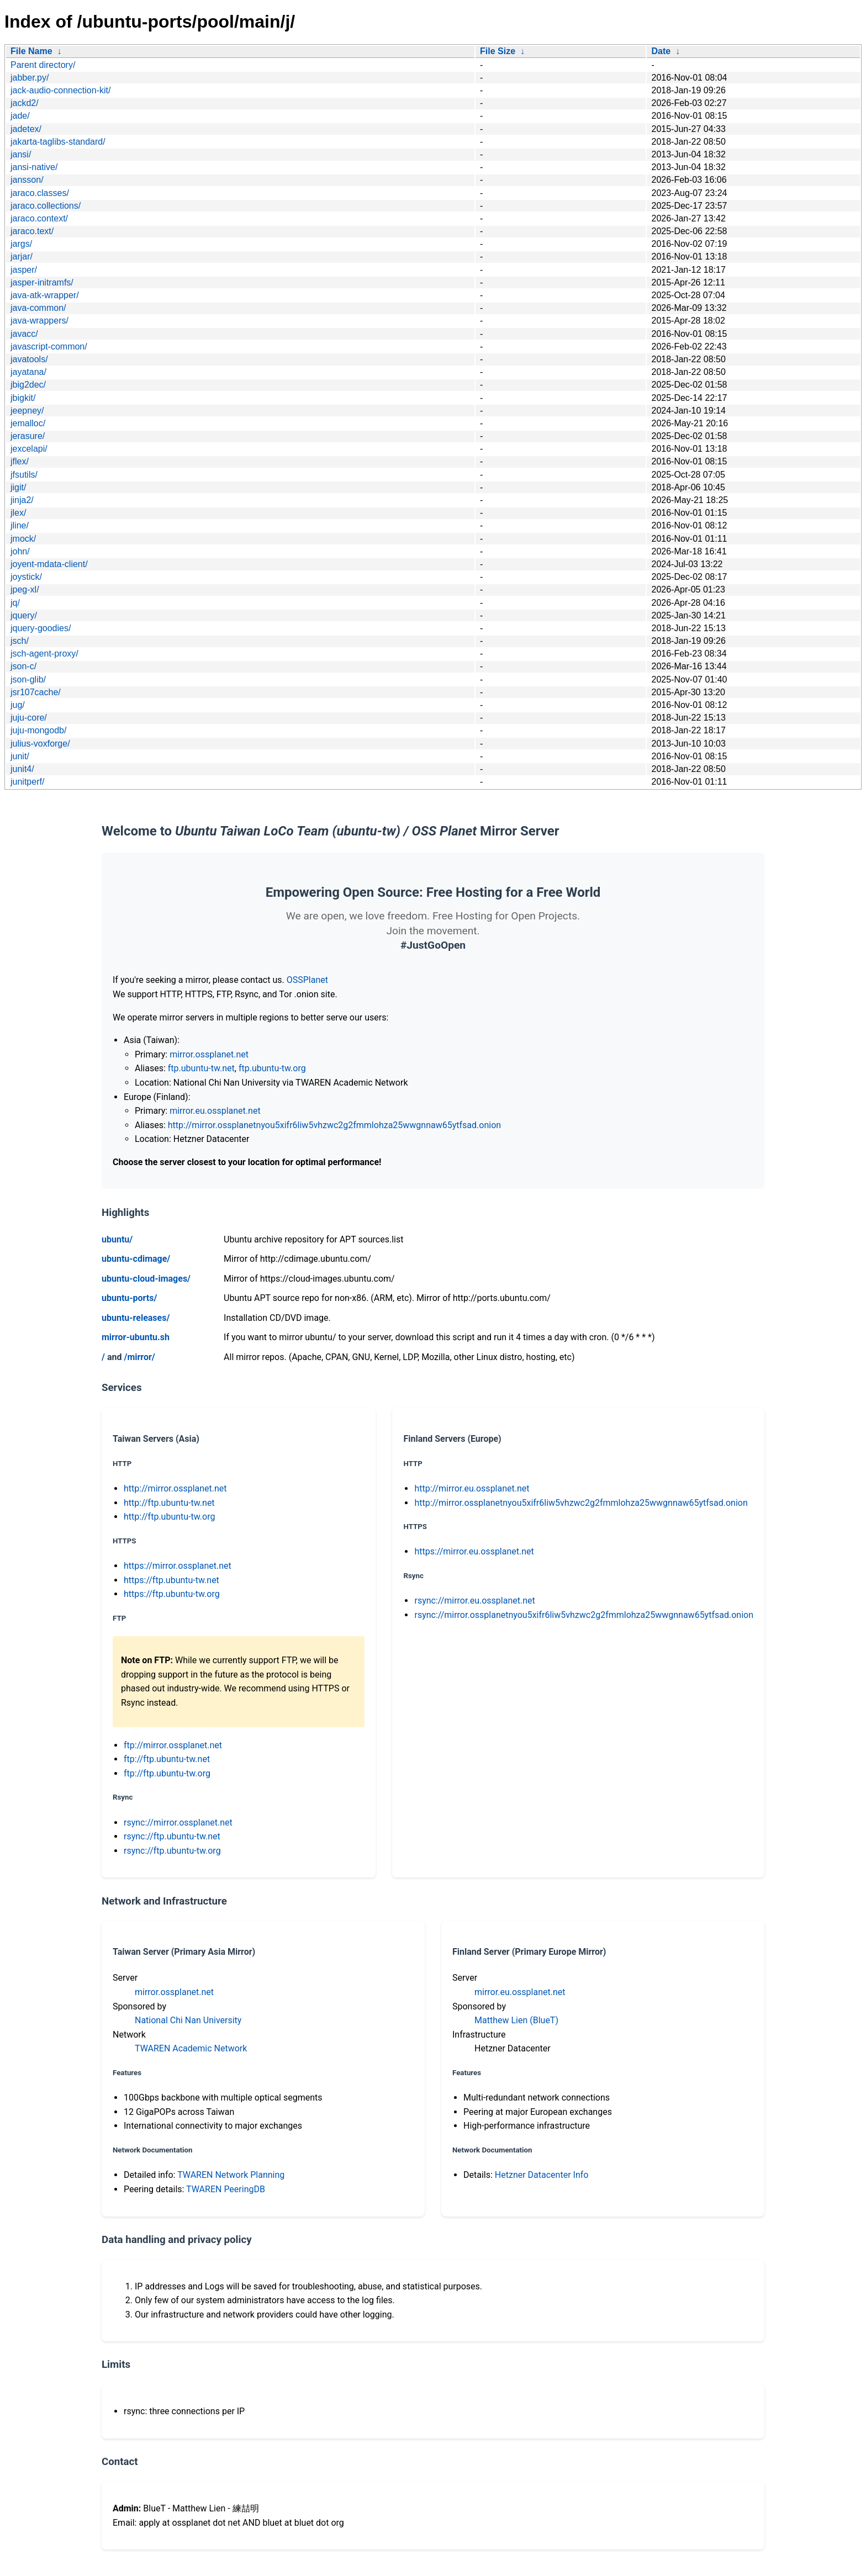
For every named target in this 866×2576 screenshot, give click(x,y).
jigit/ (18, 487)
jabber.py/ (29, 77)
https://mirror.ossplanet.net (177, 1566)
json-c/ (23, 666)
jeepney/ (27, 410)
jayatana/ (28, 372)
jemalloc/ (27, 423)
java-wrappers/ (39, 320)
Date (660, 51)
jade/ (20, 115)
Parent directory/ (42, 65)
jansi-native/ (33, 167)
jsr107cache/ (35, 692)
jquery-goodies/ (40, 628)
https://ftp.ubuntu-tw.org (172, 1594)
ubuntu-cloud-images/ (146, 1278)
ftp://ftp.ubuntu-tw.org (167, 1773)
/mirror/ (139, 1357)
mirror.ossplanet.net (209, 1054)
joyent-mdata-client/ (49, 564)
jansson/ (27, 179)
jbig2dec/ (28, 384)
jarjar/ (21, 256)
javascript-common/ (48, 346)
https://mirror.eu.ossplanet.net (474, 1551)
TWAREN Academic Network (191, 2048)
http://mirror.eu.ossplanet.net (471, 1488)
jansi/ (20, 154)
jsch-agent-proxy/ (44, 653)
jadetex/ (25, 129)
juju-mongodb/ (38, 730)
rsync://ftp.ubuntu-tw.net (172, 1836)
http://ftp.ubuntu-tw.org (169, 1516)
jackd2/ (24, 103)
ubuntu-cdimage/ (136, 1258)
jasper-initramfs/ (41, 282)
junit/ (19, 756)
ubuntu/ (117, 1239)
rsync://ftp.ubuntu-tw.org (172, 1850)
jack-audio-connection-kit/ (60, 90)
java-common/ (38, 308)
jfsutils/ (24, 474)
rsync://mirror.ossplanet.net (178, 1822)
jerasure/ (27, 436)
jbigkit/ (22, 398)
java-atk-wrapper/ (44, 295)
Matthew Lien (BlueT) (516, 2020)
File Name (31, 51)
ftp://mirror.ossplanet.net (173, 1745)
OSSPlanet (307, 980)
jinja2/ (22, 500)
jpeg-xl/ (24, 589)
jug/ (17, 705)
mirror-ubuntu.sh (136, 1337)
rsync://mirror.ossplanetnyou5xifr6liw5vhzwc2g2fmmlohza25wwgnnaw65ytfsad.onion (583, 1615)
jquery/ (23, 615)
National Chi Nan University (188, 2020)
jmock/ (23, 538)
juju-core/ (28, 717)
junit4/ (22, 769)
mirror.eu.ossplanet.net (215, 1110)
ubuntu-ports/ (129, 1298)
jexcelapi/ (28, 448)
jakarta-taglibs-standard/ (57, 141)
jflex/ (19, 461)
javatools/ (29, 359)
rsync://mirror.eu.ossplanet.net (474, 1600)
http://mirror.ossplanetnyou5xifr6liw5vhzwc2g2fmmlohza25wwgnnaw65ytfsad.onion (334, 1125)
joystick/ (26, 576)
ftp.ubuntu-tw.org (272, 1068)
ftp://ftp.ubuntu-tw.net (167, 1759)
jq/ (15, 602)
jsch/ (19, 641)
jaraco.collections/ (45, 205)
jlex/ (18, 512)
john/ (20, 551)
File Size (497, 51)
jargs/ (21, 243)
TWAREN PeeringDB (225, 2189)
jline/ (19, 525)
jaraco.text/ (32, 231)
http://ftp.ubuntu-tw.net (169, 1503)
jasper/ (23, 269)
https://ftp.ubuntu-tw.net (171, 1580)
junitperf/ (27, 781)
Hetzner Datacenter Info (542, 2175)
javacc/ (24, 333)
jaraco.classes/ (39, 193)
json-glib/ (28, 679)
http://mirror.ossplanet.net (175, 1488)
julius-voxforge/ (40, 743)
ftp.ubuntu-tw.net (201, 1068)
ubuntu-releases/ (136, 1318)
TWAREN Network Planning (230, 2175)
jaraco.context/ (39, 218)
